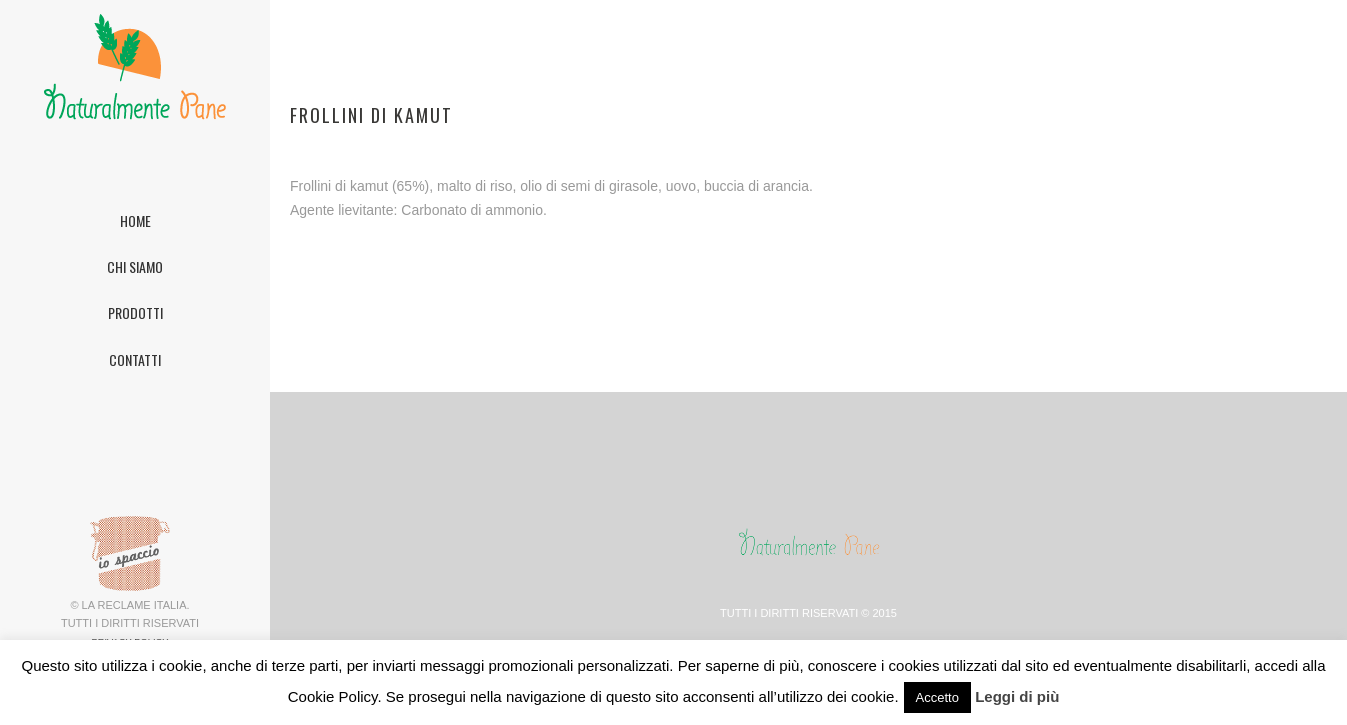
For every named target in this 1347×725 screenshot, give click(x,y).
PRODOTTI (135, 312)
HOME (135, 220)
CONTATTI (135, 359)
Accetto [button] (937, 697)
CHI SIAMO (135, 266)
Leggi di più (1017, 696)
